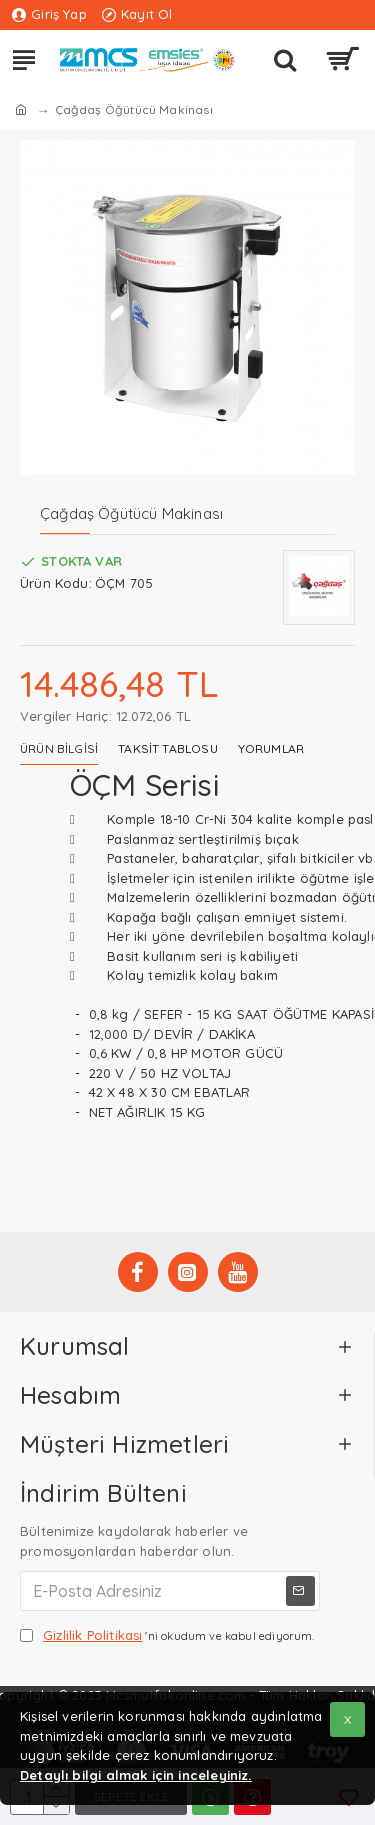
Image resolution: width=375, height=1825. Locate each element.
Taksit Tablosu (168, 748)
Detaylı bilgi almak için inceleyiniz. (136, 1775)
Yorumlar (271, 748)
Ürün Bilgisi (59, 748)
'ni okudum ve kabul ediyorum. (167, 1636)
